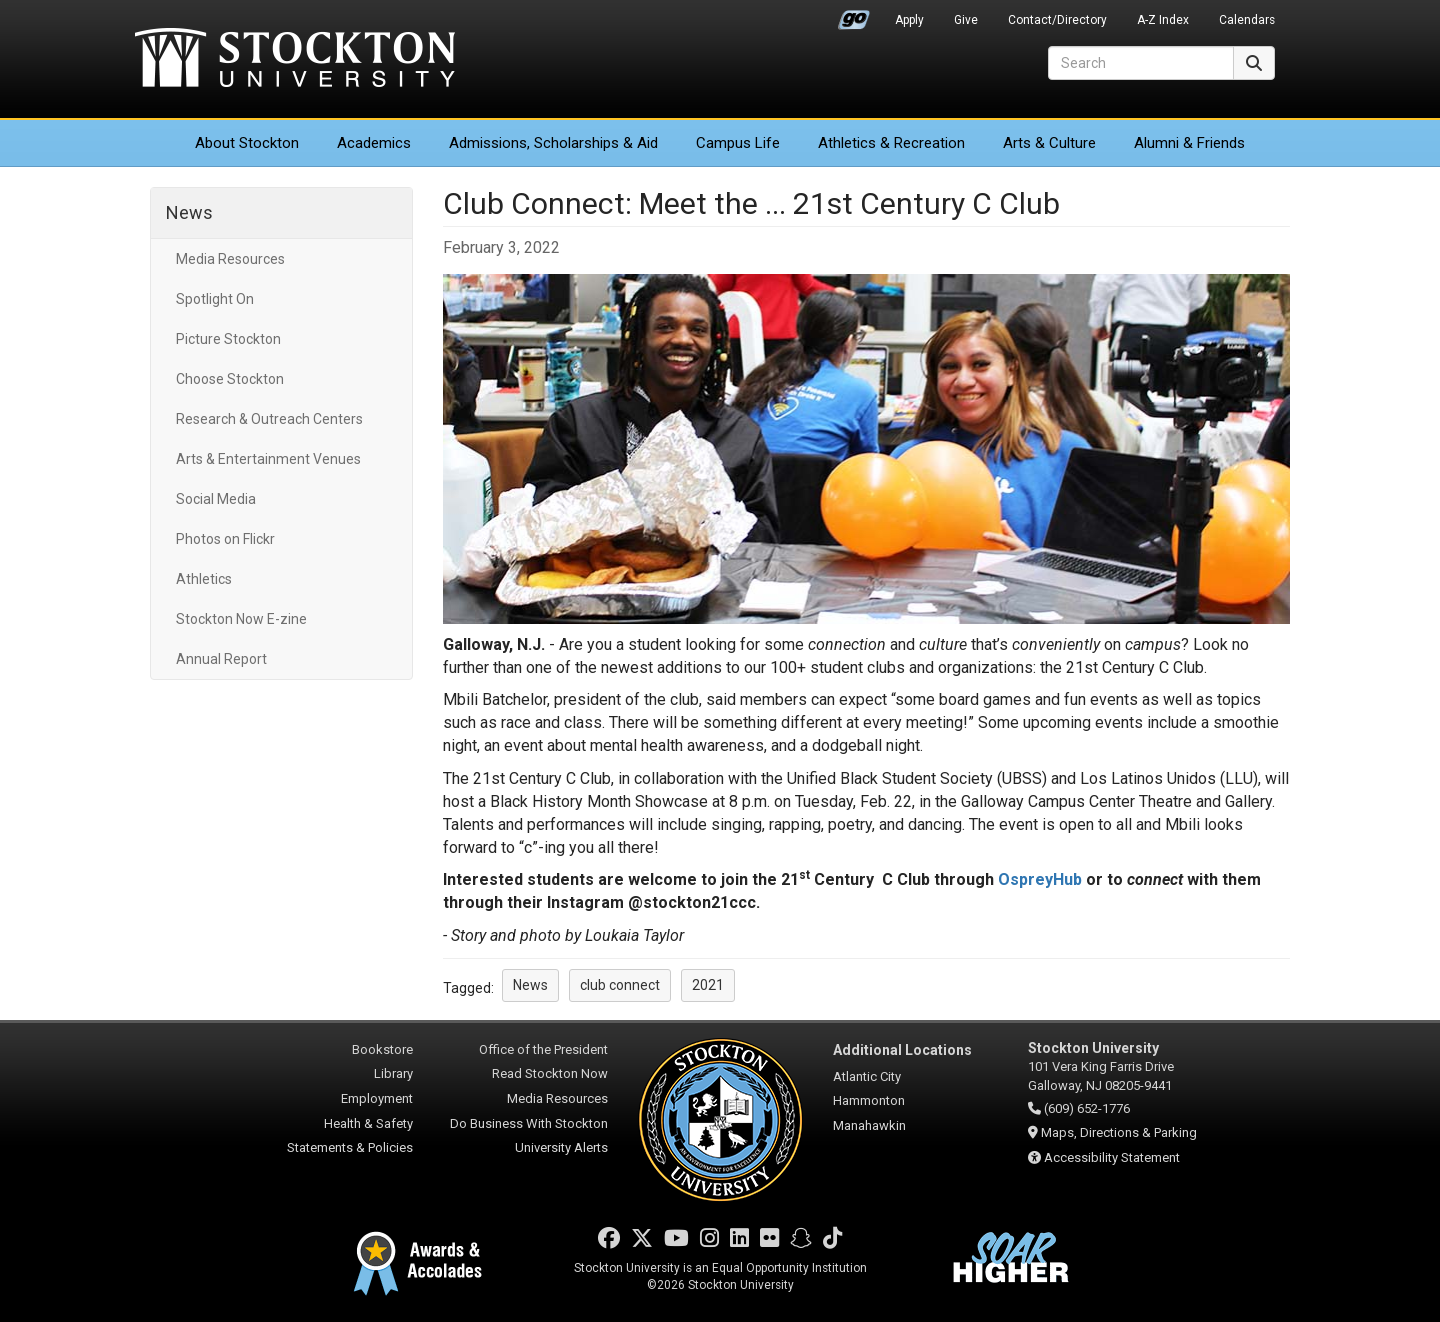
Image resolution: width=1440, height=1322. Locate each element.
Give (966, 20)
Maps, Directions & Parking (1119, 1132)
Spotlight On (215, 299)
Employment (377, 1098)
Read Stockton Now (550, 1073)
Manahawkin (869, 1125)
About (247, 143)
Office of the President (543, 1049)
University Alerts (561, 1147)
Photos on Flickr (225, 539)
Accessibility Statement (1112, 1157)
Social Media (216, 499)
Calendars (1247, 20)
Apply (909, 20)
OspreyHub (1040, 879)
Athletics (891, 143)
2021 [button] (708, 985)
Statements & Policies (350, 1147)
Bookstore (382, 1049)
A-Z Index (1163, 20)
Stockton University (295, 60)
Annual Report (221, 659)
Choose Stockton (230, 379)
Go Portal (854, 15)
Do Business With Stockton (529, 1123)
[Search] (1141, 63)
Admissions (553, 143)
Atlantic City (867, 1076)
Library (393, 1073)
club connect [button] (620, 985)
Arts (1049, 143)
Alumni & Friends (1189, 143)
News (189, 212)
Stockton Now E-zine (241, 619)
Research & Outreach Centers (269, 419)
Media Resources (230, 259)
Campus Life (738, 143)
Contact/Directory (1057, 20)
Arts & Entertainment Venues (268, 459)
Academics (374, 143)
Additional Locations (902, 1050)
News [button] (530, 985)
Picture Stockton (228, 339)
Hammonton (869, 1100)
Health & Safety (368, 1123)
